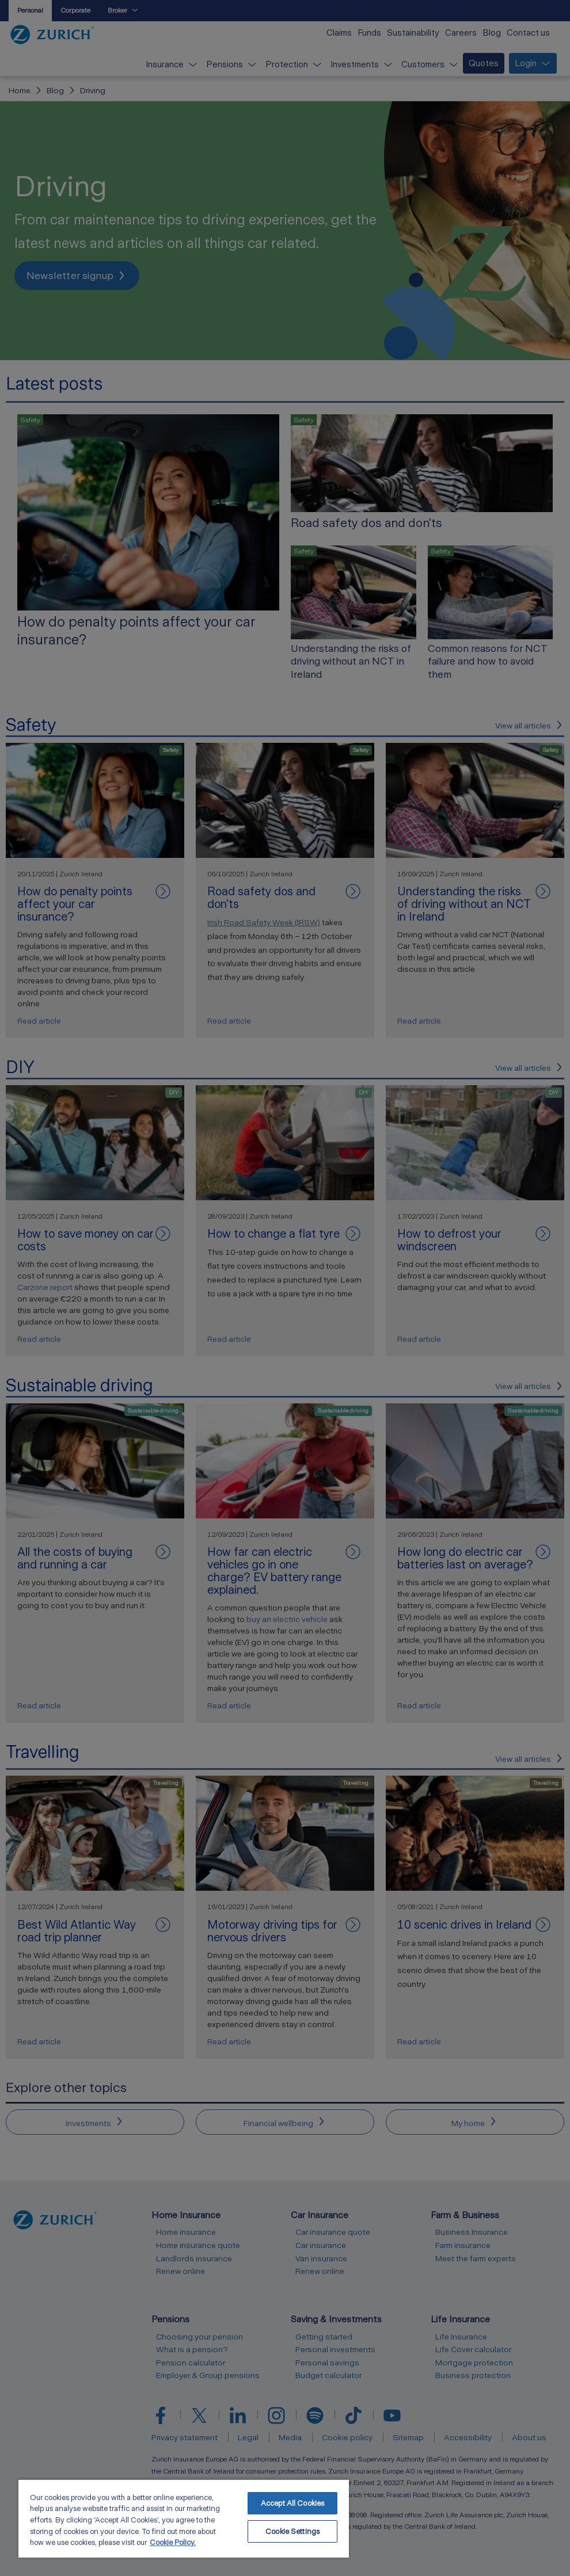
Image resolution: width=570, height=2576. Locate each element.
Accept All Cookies (292, 2503)
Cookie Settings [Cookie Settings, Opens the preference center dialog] (292, 2531)
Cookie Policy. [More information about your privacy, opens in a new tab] (173, 2542)
